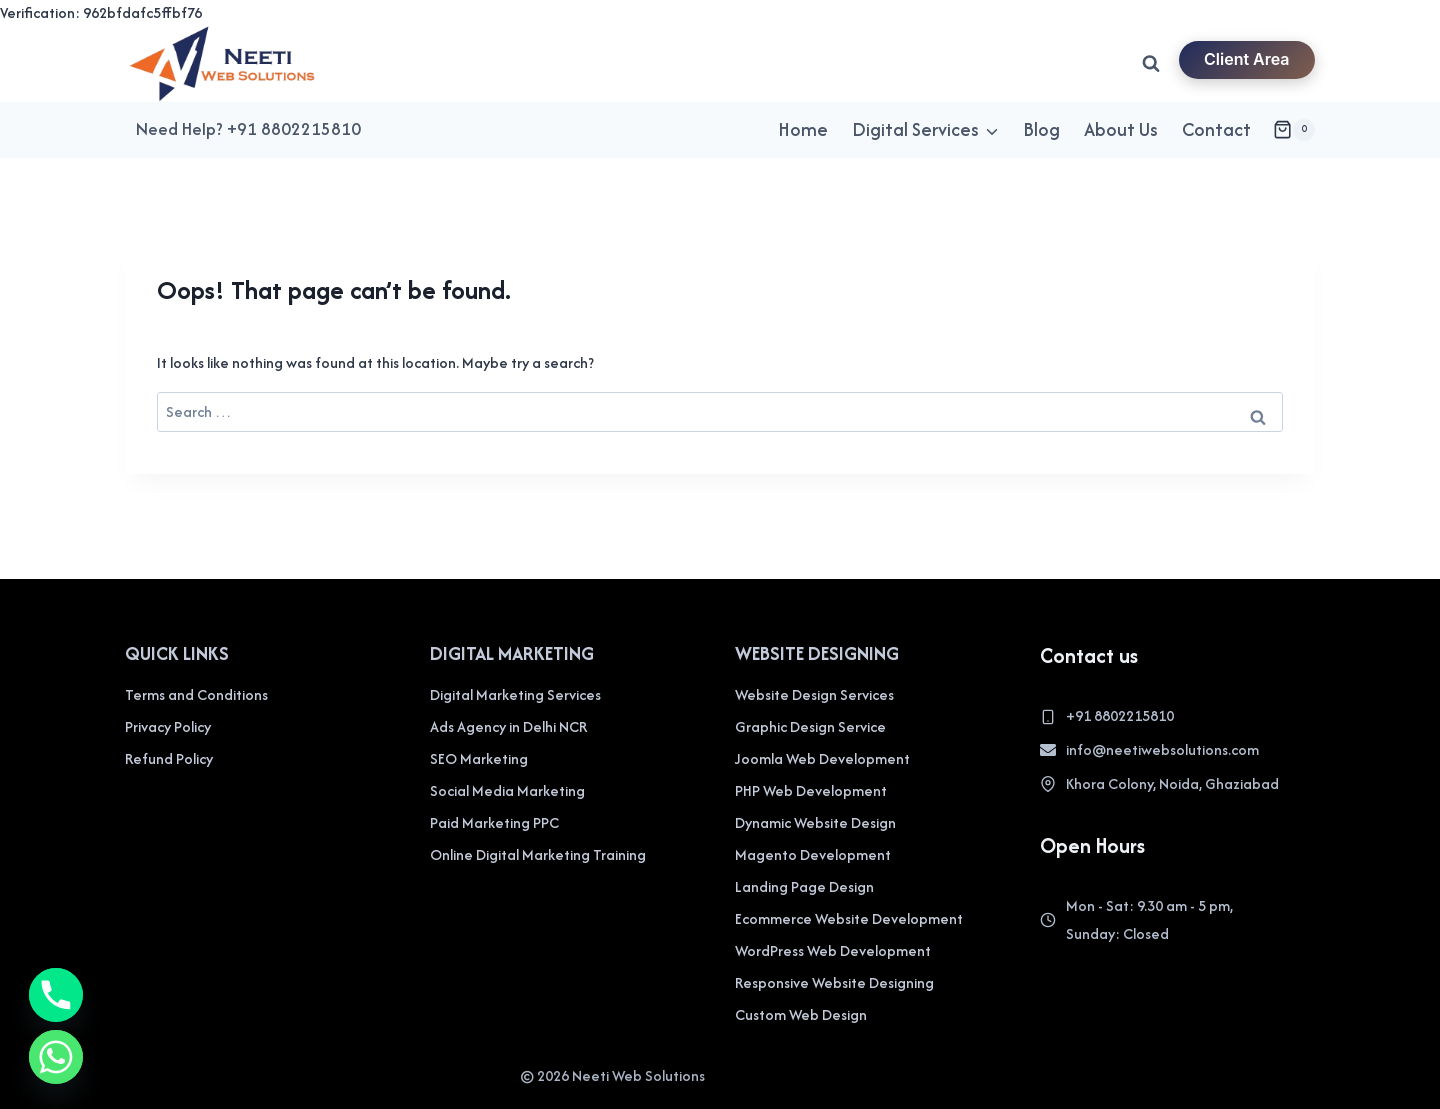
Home (803, 129)
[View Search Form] (1151, 64)
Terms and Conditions (196, 694)
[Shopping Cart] (1294, 130)
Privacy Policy (168, 726)
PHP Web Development (811, 790)
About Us (1121, 129)
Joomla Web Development (822, 758)
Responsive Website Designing (834, 982)
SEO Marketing (479, 758)
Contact (1216, 129)
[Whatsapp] (56, 1057)
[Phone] (56, 995)
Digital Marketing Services (515, 694)
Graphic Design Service (810, 726)
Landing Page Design (804, 886)
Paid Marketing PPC (494, 822)
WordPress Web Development (833, 950)
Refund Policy (169, 758)
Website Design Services (814, 694)
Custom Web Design (801, 1014)
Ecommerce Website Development (849, 918)
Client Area (1247, 59)
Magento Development (813, 854)
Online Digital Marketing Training (538, 854)
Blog (1041, 129)
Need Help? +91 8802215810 (248, 128)
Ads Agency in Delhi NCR (508, 726)
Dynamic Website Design (815, 822)
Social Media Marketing (507, 790)
